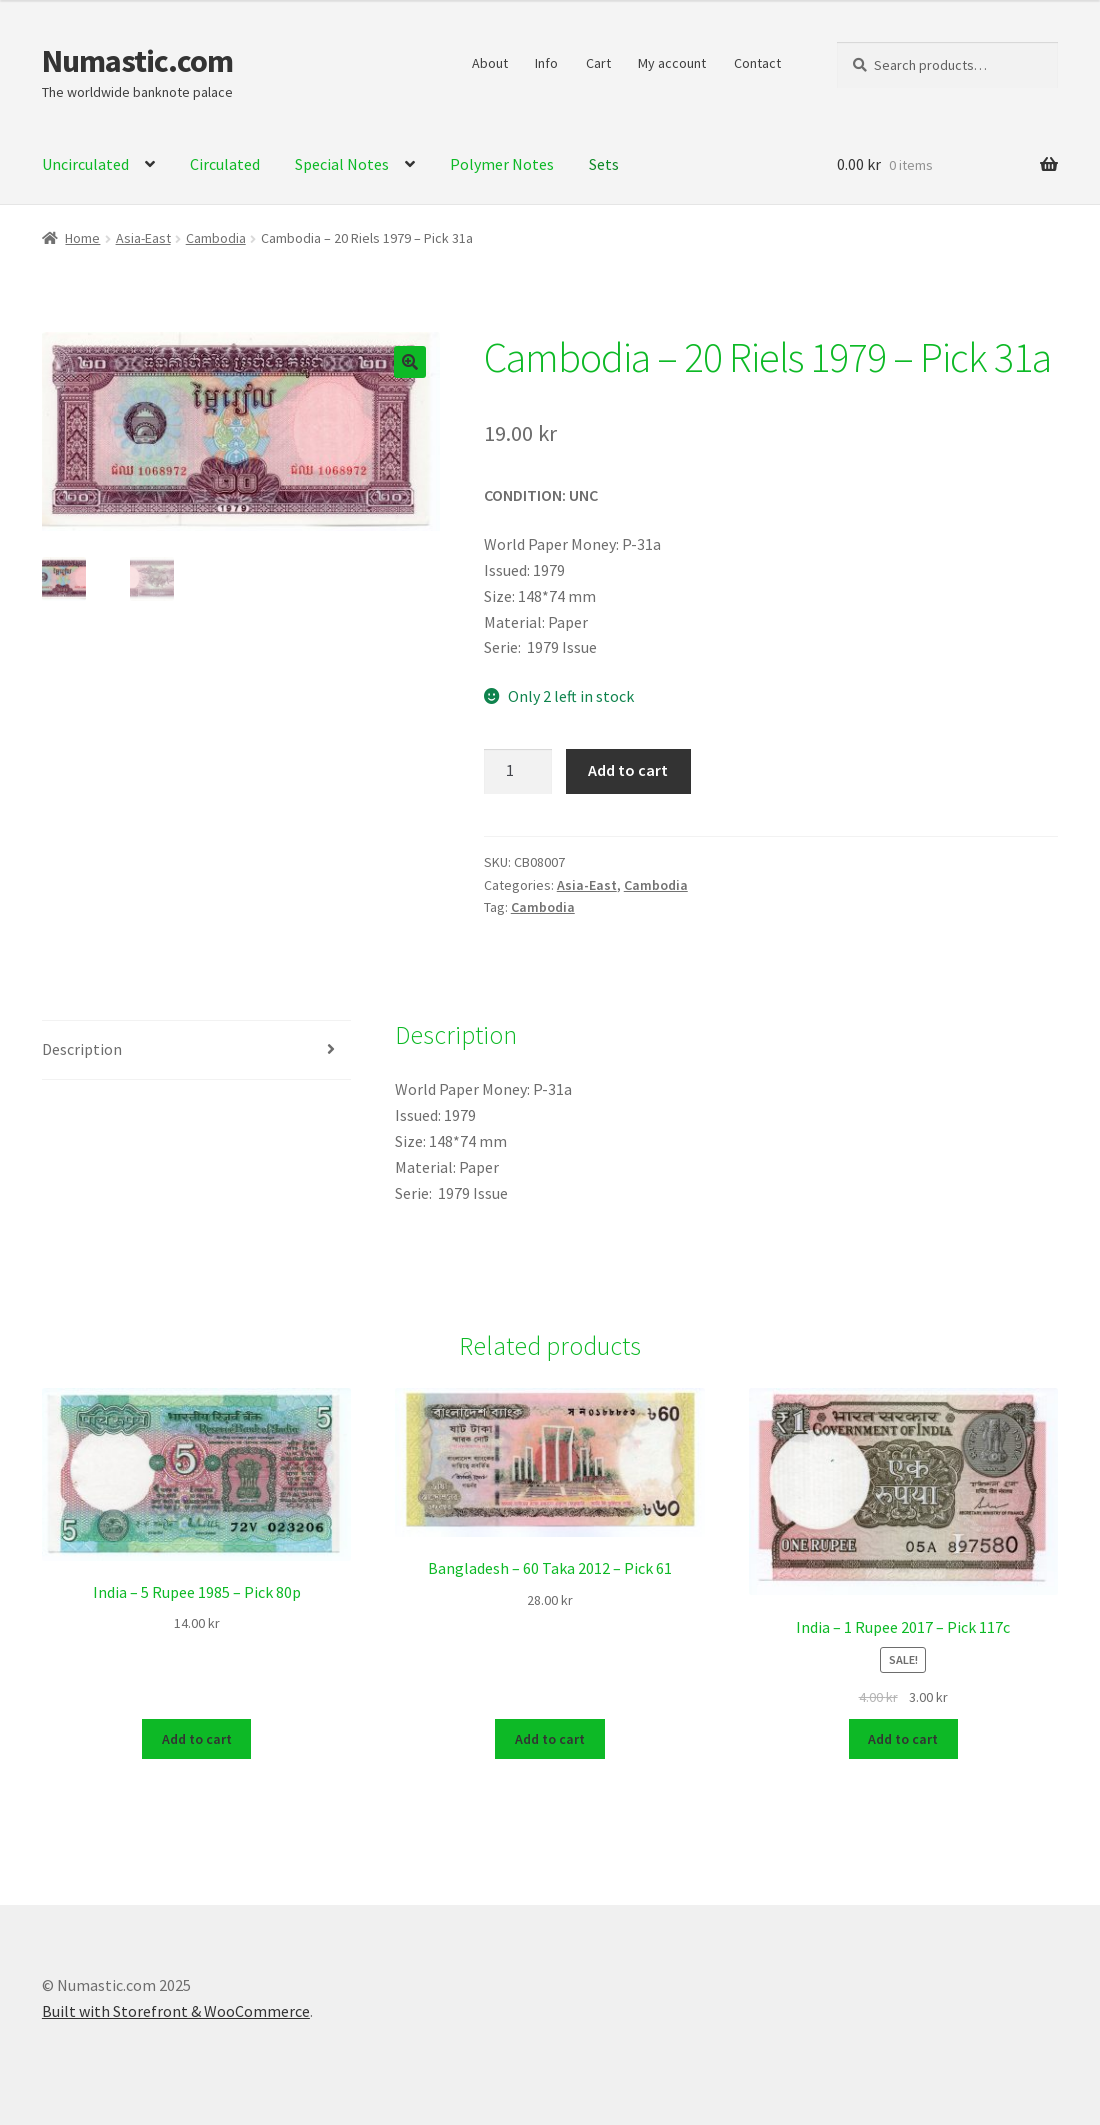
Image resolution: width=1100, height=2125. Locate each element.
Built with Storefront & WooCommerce (176, 2010)
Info (546, 63)
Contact (757, 63)
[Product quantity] (518, 772)
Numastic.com (137, 61)
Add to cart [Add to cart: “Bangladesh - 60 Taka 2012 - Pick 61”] (550, 1738)
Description (82, 1049)
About (490, 63)
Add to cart (628, 770)
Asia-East (143, 238)
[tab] (196, 1050)
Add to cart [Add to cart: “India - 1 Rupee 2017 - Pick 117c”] (903, 1738)
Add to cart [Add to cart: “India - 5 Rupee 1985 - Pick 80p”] (197, 1738)
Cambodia (216, 238)
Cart (598, 63)
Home (82, 238)
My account (672, 63)
